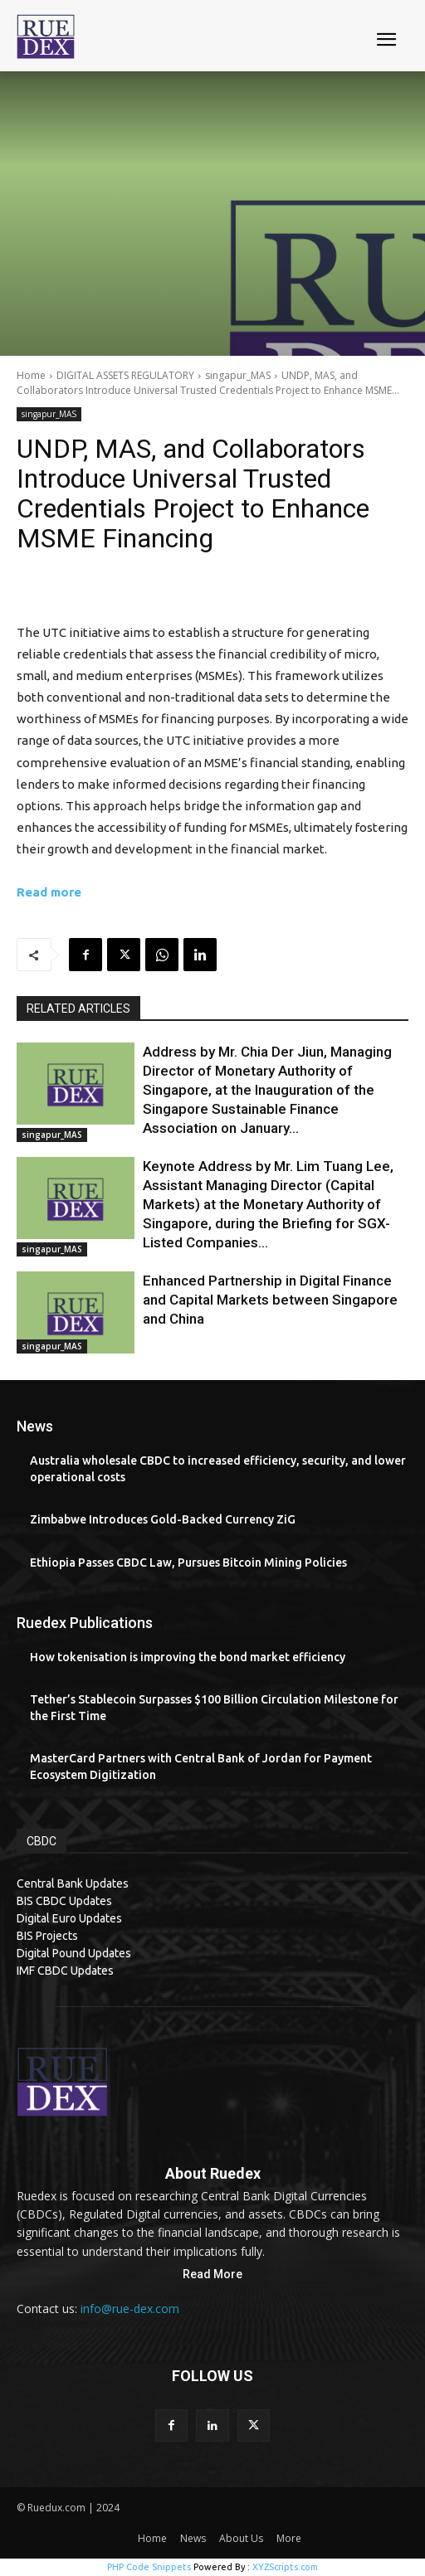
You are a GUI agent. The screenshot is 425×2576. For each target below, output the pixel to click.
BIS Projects (47, 1935)
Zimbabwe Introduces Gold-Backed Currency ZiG (163, 1519)
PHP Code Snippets (149, 2567)
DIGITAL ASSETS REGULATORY (125, 375)
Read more (49, 892)
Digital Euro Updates (69, 1918)
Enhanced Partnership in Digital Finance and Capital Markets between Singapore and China (270, 1299)
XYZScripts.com (285, 2567)
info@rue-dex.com (130, 2308)
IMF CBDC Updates (65, 1970)
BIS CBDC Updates (64, 1901)
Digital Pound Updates (74, 1953)
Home (31, 375)
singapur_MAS (238, 375)
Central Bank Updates (73, 1883)
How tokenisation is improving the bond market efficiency (187, 1657)
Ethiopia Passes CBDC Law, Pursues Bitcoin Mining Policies (188, 1562)
